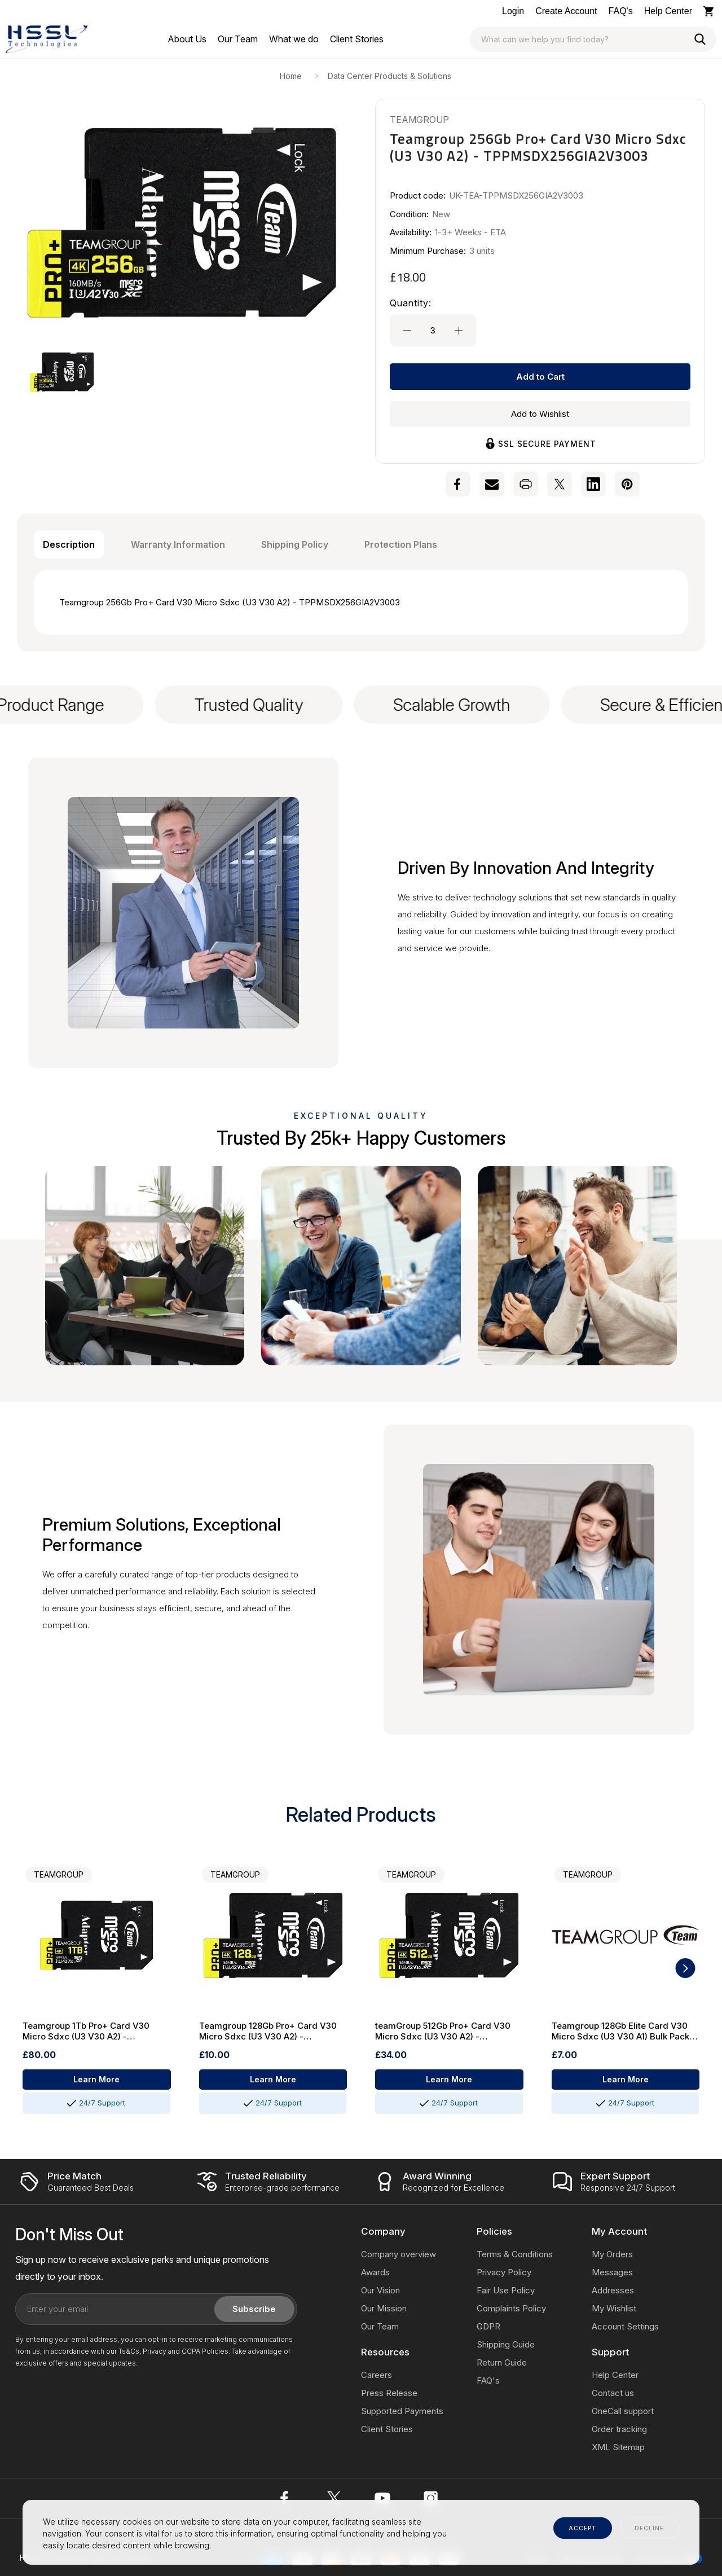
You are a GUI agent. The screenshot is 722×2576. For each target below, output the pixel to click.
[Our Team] (237, 39)
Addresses (613, 2290)
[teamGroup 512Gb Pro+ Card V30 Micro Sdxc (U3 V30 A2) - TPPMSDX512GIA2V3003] (449, 1935)
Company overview (398, 2254)
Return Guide (502, 2362)
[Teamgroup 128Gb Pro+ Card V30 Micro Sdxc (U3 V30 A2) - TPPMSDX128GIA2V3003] (273, 1935)
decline (649, 2528)
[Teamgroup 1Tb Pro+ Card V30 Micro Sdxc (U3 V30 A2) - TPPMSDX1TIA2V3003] (97, 1935)
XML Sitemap (618, 2447)
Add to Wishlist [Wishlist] (540, 413)
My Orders (612, 2254)
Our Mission (384, 2308)
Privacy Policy (504, 2272)
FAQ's (621, 11)
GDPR (488, 2326)
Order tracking (619, 2429)
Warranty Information (178, 544)
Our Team (380, 2326)
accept (583, 2528)
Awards (375, 2272)
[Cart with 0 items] (709, 11)
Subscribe (254, 2309)
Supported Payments (402, 2411)
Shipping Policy (294, 544)
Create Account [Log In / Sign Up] (566, 11)
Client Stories (387, 2429)
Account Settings (625, 2326)
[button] (62, 371)
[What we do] (293, 39)
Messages (612, 2272)
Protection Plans (400, 544)
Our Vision (380, 2290)
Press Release (389, 2393)
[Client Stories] (356, 39)
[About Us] (187, 39)
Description (69, 544)
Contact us (613, 2393)
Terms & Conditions (515, 2254)
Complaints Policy (511, 2308)
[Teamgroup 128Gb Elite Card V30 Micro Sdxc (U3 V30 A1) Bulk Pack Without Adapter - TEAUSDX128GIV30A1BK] (626, 1935)
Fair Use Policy (506, 2290)
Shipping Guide (506, 2344)
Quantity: (411, 303)
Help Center (668, 11)
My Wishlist (614, 2308)
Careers (376, 2375)
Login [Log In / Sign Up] (513, 11)
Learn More (96, 2079)
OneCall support (623, 2411)
